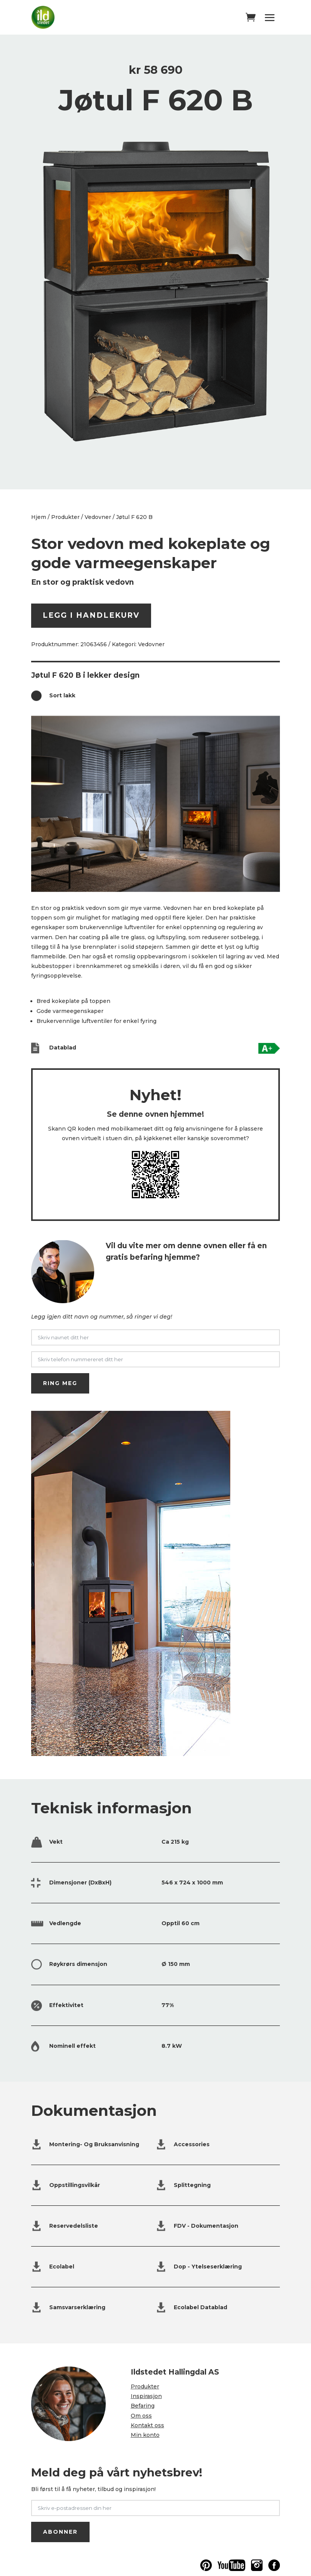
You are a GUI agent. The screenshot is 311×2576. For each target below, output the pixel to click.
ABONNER (60, 2531)
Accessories (192, 2144)
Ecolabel (61, 2266)
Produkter (65, 517)
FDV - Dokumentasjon (206, 2225)
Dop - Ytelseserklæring (208, 2266)
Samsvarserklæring (77, 2307)
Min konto (145, 2434)
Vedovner (98, 517)
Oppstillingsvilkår (74, 2185)
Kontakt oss (147, 2425)
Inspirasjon (146, 2396)
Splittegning (192, 2185)
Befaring (143, 2405)
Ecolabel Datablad (200, 2307)
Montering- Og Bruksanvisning (94, 2144)
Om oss (141, 2415)
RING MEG (60, 1383)
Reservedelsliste (73, 2225)
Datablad (62, 1047)
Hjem (38, 517)
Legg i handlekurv (91, 615)
